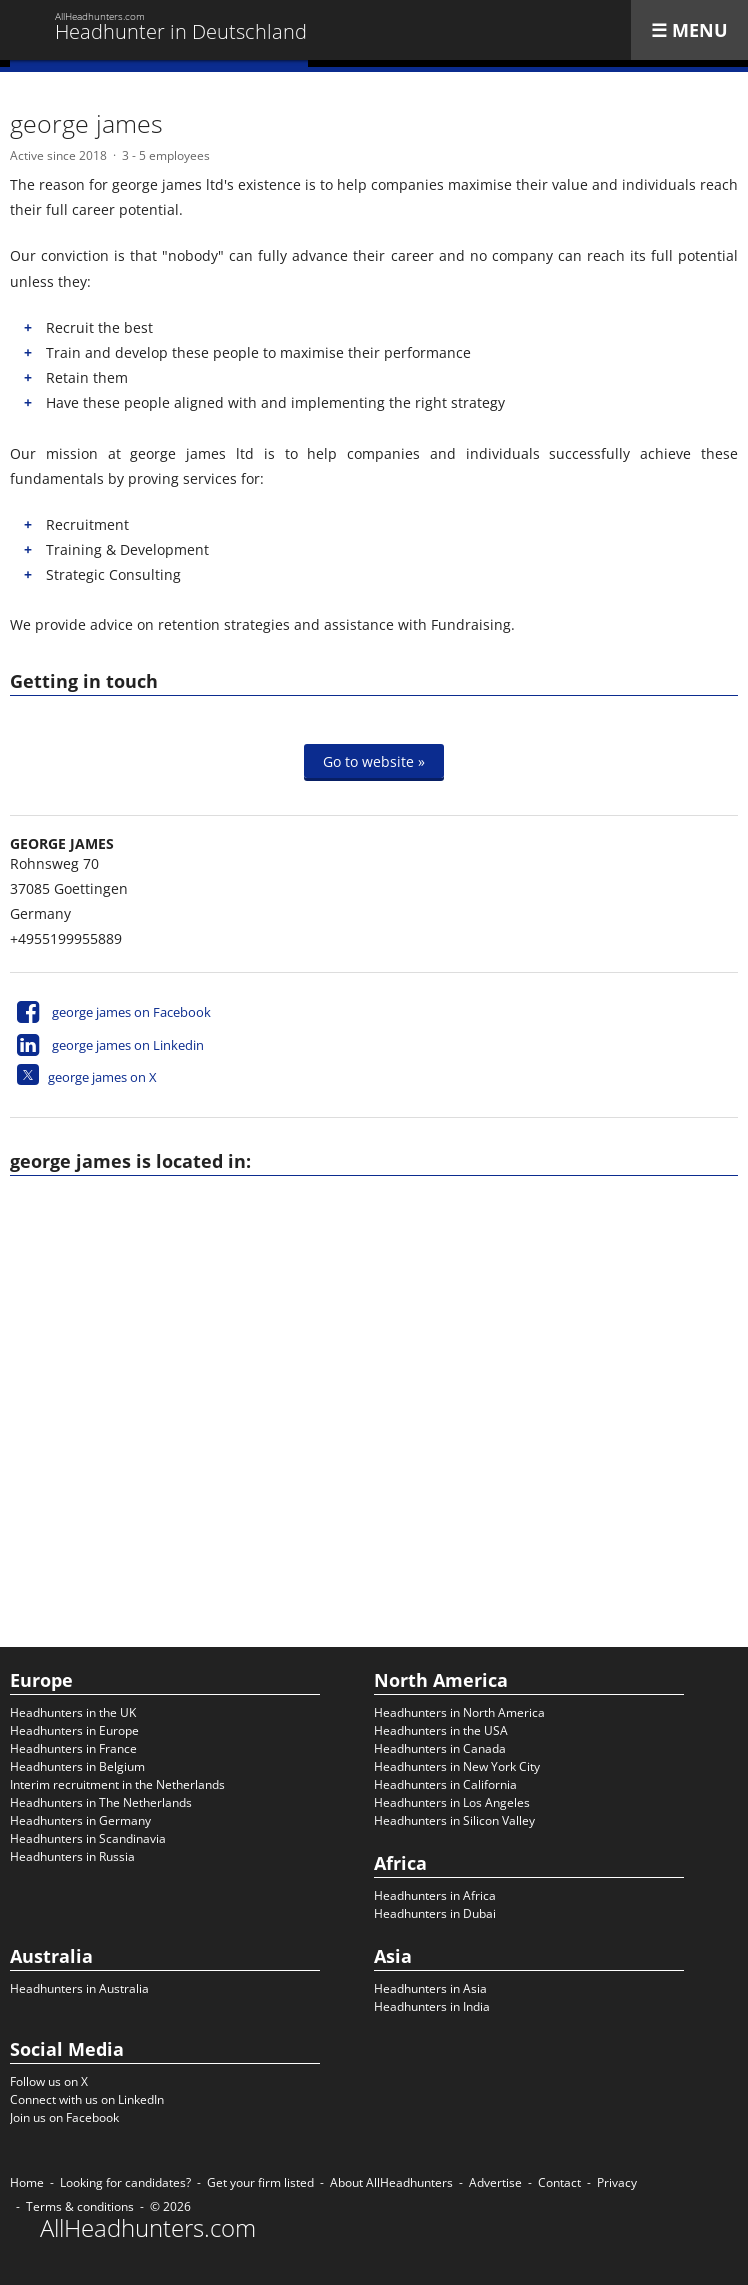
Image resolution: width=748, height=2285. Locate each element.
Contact (559, 2182)
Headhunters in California (445, 1784)
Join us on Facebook (64, 2117)
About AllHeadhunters (391, 2182)
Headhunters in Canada (440, 1748)
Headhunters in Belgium (77, 1766)
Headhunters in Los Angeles (452, 1802)
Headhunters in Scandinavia (88, 1838)
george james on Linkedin (128, 1045)
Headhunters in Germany (80, 1820)
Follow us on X (49, 2081)
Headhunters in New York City (457, 1766)
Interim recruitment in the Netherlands (117, 1784)
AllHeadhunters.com (148, 2228)
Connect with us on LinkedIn (87, 2099)
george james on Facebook (131, 1012)
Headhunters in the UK (73, 1712)
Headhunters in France (73, 1748)
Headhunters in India (432, 2006)
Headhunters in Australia (79, 1988)
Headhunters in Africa (435, 1895)
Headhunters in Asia (430, 1988)
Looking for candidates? (125, 2182)
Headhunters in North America (459, 1712)
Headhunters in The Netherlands (101, 1802)
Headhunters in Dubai (435, 1913)
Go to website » (374, 761)
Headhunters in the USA (441, 1730)
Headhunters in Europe (74, 1730)
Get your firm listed (260, 2182)
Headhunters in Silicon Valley (454, 1820)
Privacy (617, 2182)
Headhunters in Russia (72, 1856)
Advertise (495, 2182)
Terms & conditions (80, 2206)
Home (27, 2182)
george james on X (102, 1077)
